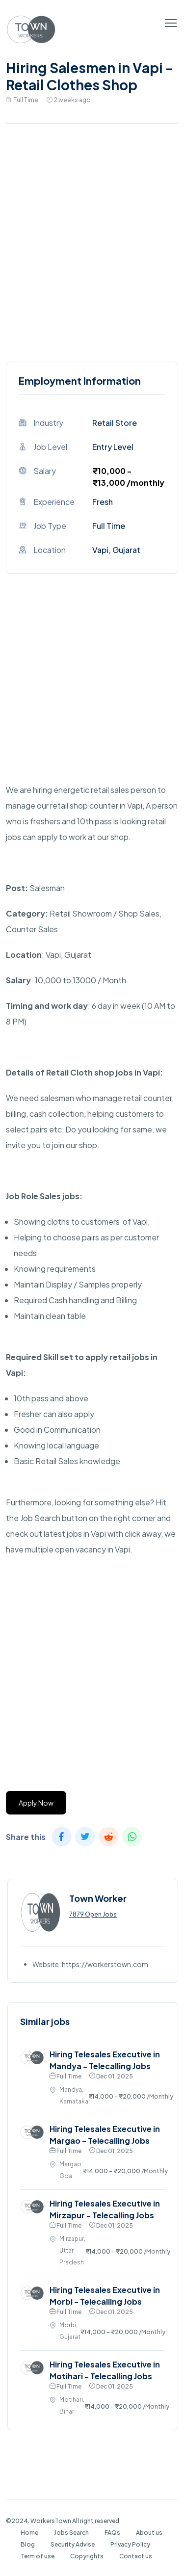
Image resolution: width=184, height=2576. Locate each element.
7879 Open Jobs (93, 1914)
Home (29, 2532)
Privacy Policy (130, 2544)
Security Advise (73, 2544)
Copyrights (87, 2556)
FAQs (112, 2532)
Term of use (37, 2556)
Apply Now (36, 1802)
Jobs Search (71, 2532)
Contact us (135, 2556)
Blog (28, 2544)
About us (149, 2532)
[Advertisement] (92, 240)
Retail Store (114, 423)
